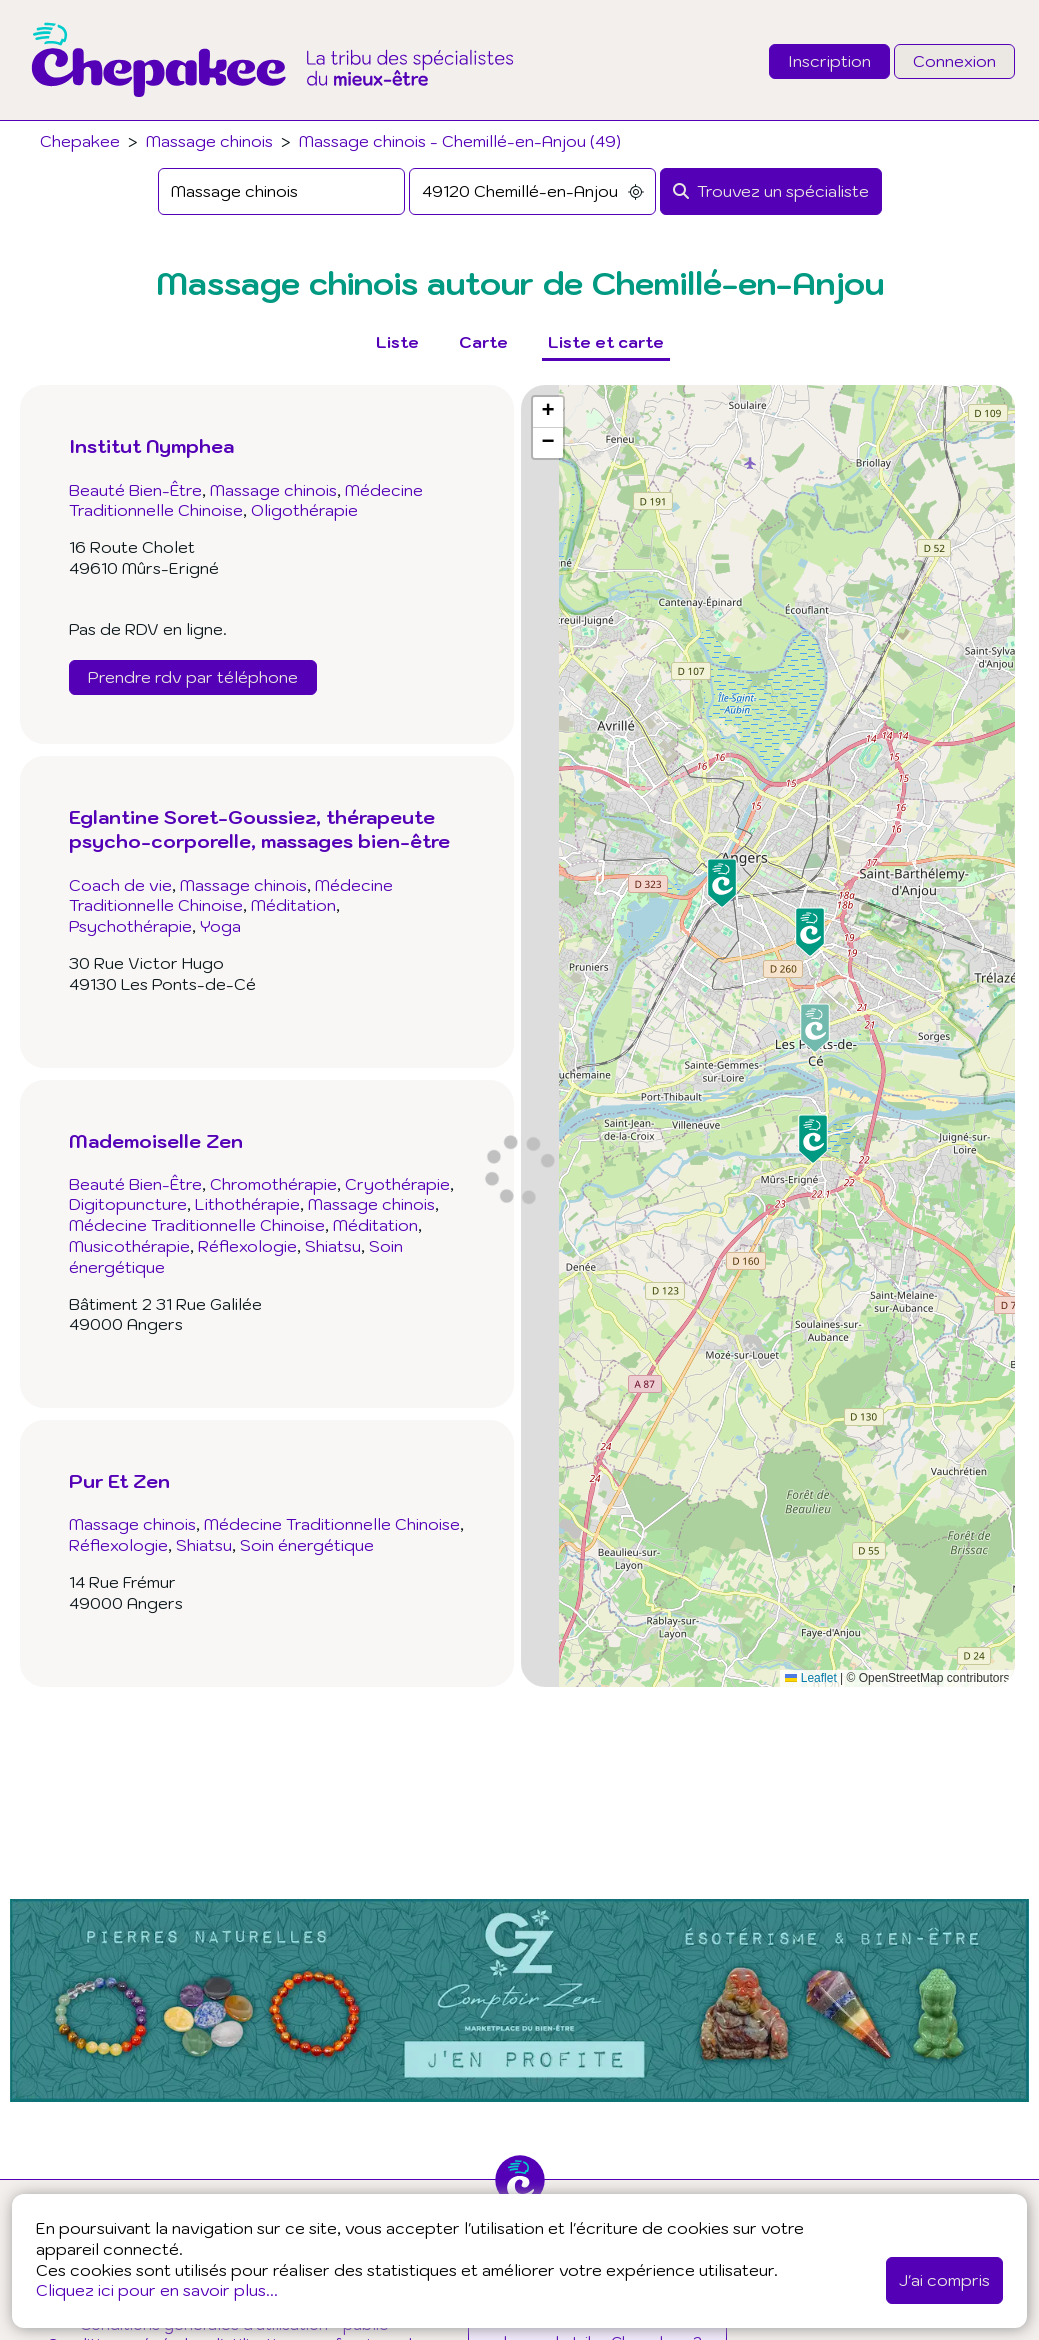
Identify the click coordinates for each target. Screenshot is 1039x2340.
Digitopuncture (128, 1204)
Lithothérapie (247, 1204)
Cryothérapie (397, 1184)
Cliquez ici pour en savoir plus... (157, 2290)
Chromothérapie (273, 1184)
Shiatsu (333, 1246)
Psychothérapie (130, 926)
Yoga (220, 926)
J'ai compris (944, 2280)
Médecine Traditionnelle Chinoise (231, 895)
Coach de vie (120, 885)
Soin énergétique (307, 1545)
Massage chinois (209, 141)
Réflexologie (247, 1246)
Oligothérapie (304, 510)
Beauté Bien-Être (135, 490)
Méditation (293, 905)
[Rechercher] (771, 191)
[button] (813, 1139)
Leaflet (810, 1678)
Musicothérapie (129, 1246)
